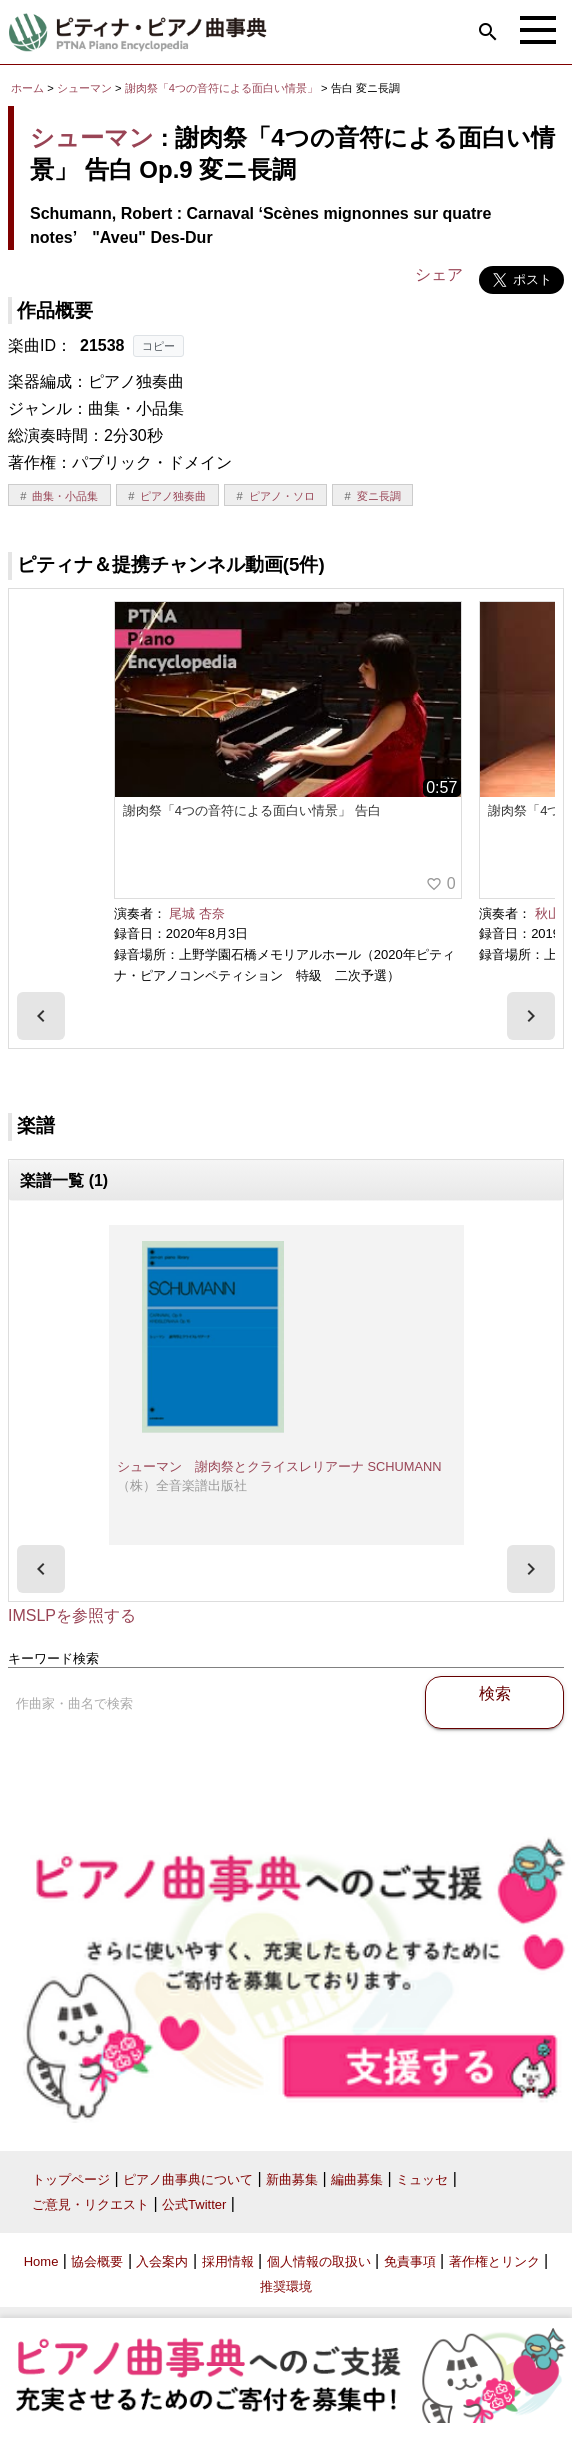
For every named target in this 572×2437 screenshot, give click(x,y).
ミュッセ (422, 2179)
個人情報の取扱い (319, 2261)
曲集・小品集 (65, 496)
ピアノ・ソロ (282, 496)
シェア (439, 274)
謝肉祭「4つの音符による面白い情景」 (223, 88)
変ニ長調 (379, 496)
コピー (158, 346)
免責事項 (410, 2261)
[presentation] (41, 1016)
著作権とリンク (494, 2261)
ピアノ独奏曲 (173, 496)
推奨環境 (286, 2286)
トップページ (71, 2179)
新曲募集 (292, 2179)
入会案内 (162, 2261)
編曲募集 (357, 2179)
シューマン (84, 88)
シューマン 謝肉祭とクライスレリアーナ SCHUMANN (279, 1466)
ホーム (27, 88)
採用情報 (228, 2261)
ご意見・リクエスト (90, 2204)
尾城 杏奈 (197, 913)
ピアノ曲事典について (188, 2179)
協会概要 (97, 2261)
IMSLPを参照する (72, 1615)
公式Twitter (194, 2204)
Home (41, 2261)
